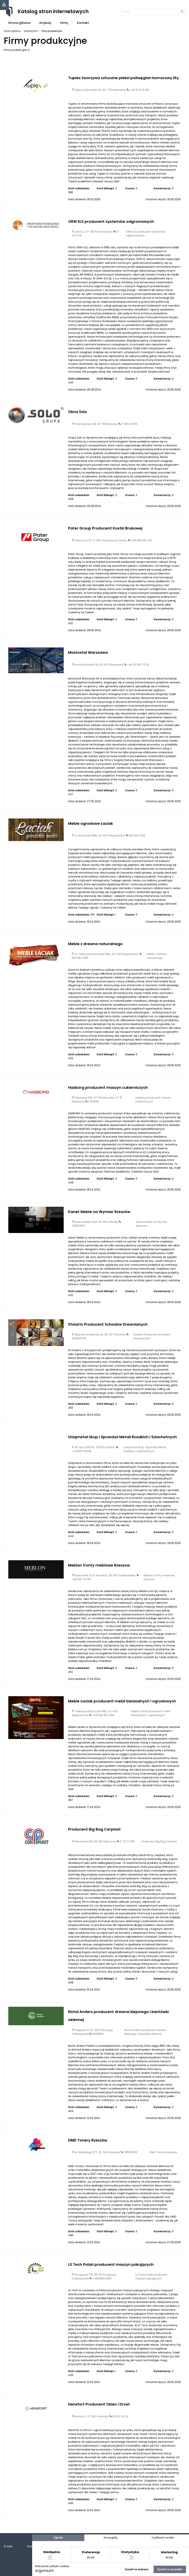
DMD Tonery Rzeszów (87, 2140)
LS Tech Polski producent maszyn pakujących (111, 2264)
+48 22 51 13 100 (139, 90)
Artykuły (45, 23)
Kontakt (83, 23)
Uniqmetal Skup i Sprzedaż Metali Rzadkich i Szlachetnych (122, 1437)
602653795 (79, 1338)
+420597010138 (81, 1451)
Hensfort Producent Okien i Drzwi (99, 2404)
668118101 (98, 2034)
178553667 (78, 1226)
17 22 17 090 (127, 1841)
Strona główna (19, 23)
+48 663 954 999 (103, 1715)
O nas (8, 2546)
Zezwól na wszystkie (169, 2569)
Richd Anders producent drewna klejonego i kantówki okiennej (145, 2032)
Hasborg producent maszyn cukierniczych (108, 1087)
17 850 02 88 (129, 424)
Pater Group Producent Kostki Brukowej (105, 528)
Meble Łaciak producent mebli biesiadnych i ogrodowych (122, 1701)
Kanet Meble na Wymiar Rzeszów (99, 1211)
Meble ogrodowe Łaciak (90, 823)
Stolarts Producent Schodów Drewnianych (108, 1324)
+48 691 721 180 (81, 1579)
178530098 (130, 2152)
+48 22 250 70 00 (138, 665)
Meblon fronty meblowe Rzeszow (99, 1565)
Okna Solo (77, 411)
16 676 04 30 (120, 2416)
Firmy (64, 23)
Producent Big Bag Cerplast (94, 1829)
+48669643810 (101, 2278)
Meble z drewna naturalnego (95, 943)
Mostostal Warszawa (88, 652)
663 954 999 (137, 835)
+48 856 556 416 (141, 540)
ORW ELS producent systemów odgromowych (111, 221)
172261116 (93, 1101)
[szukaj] (153, 11)
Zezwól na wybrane (136, 2569)
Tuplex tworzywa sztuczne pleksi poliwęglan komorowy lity (123, 77)
